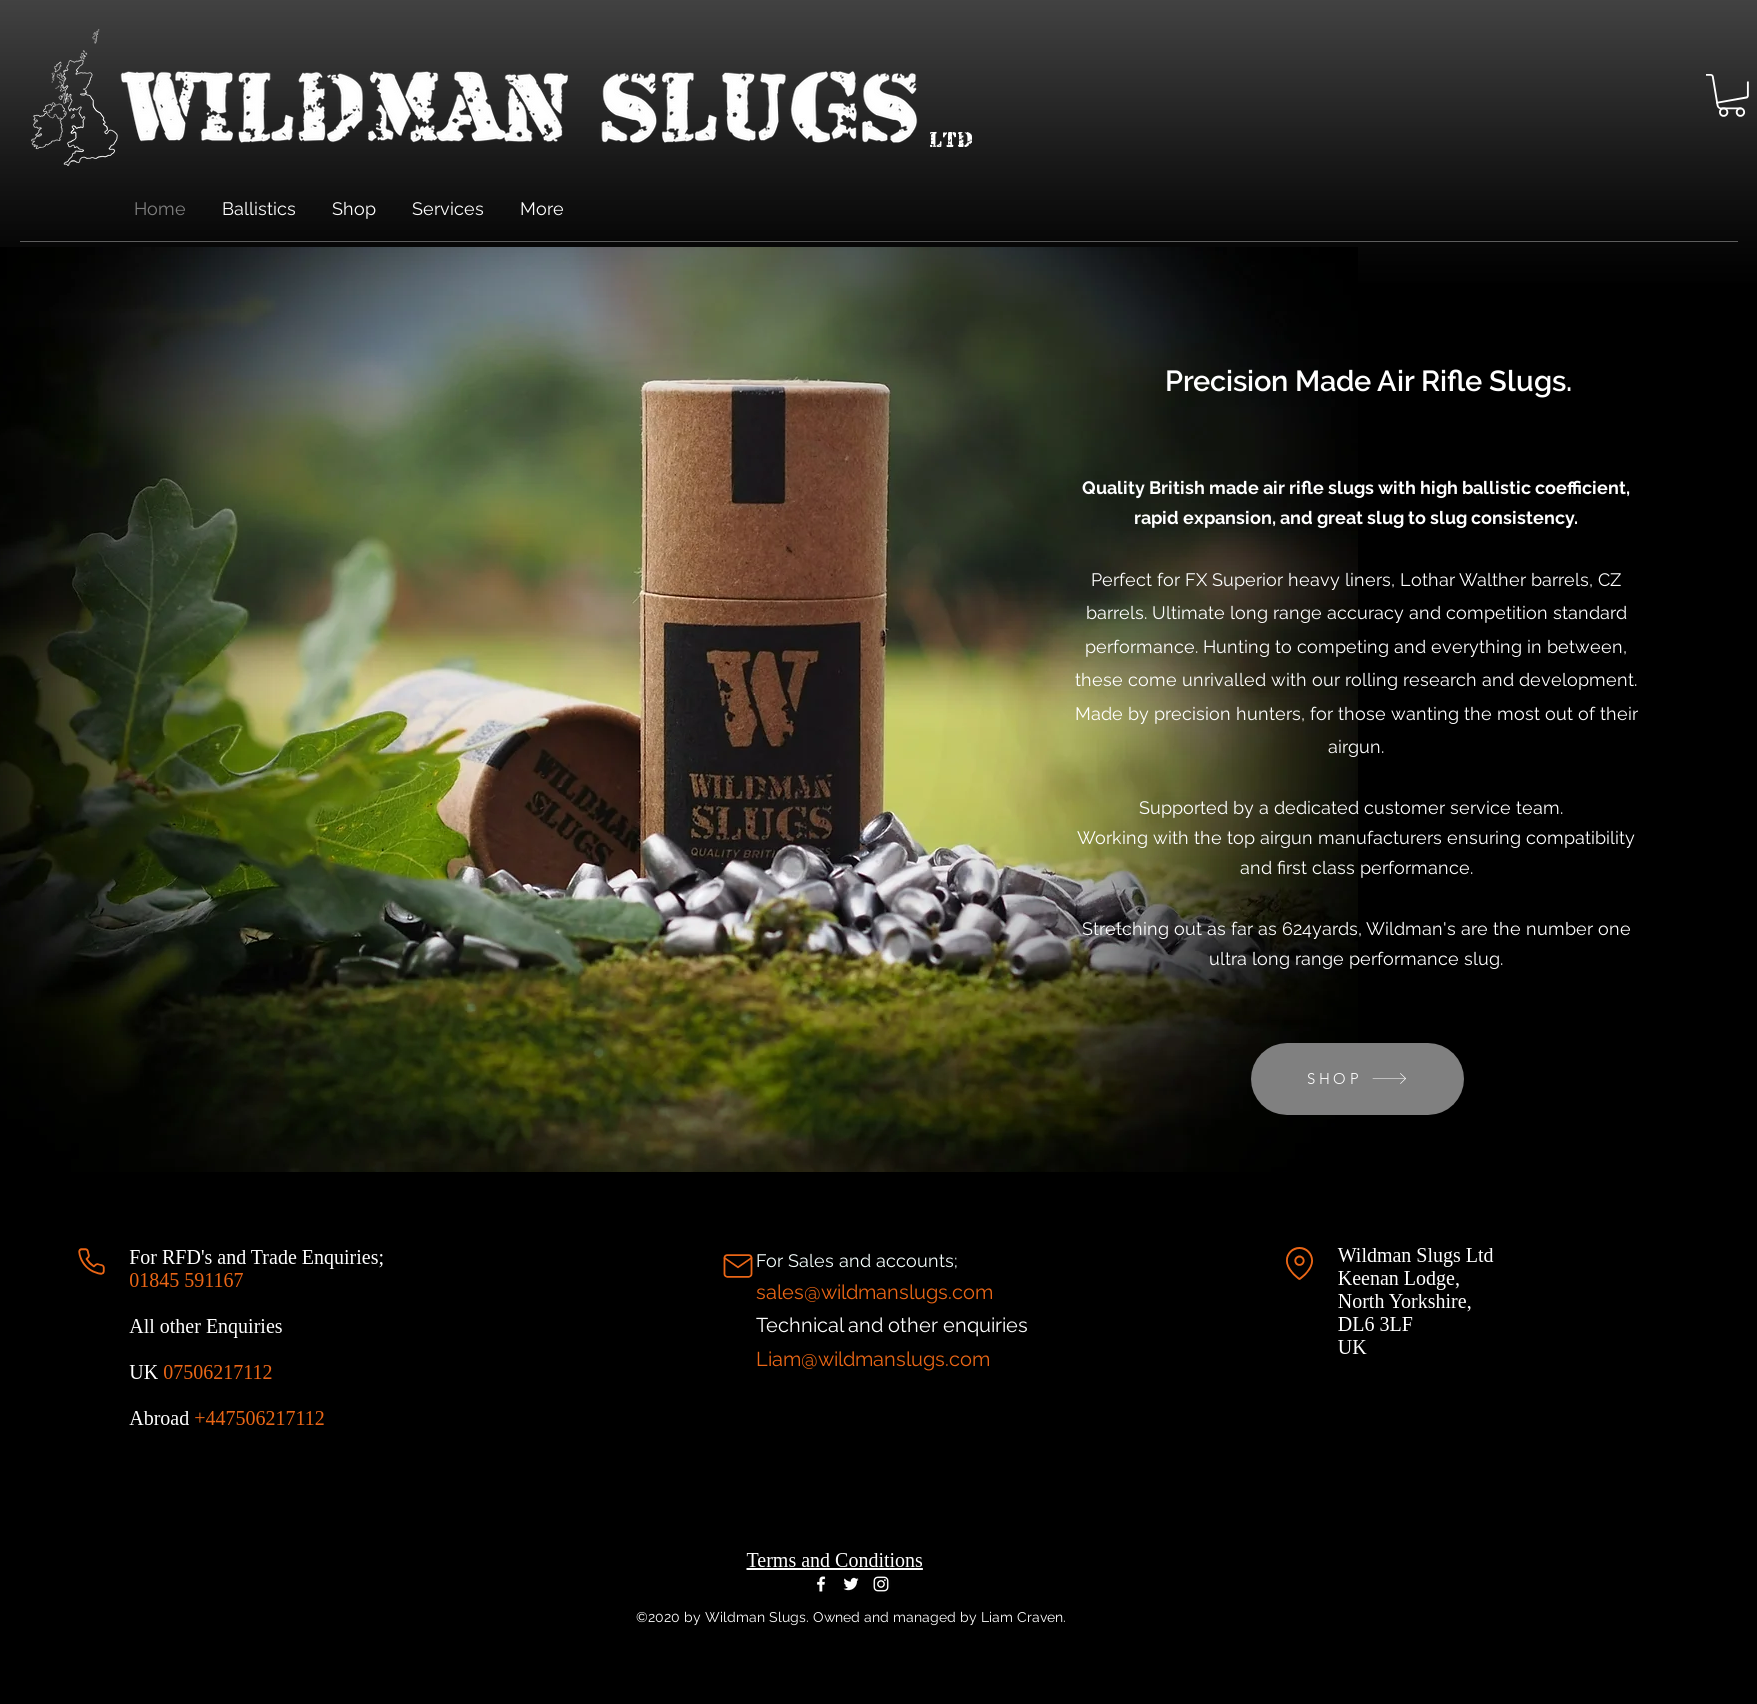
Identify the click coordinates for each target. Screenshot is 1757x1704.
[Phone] (91, 1261)
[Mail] (738, 1266)
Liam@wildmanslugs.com (873, 1359)
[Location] (1300, 1264)
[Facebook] (821, 1584)
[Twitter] (851, 1584)
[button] (1731, 95)
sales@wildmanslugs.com (874, 1292)
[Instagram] (881, 1584)
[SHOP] (1357, 1079)
